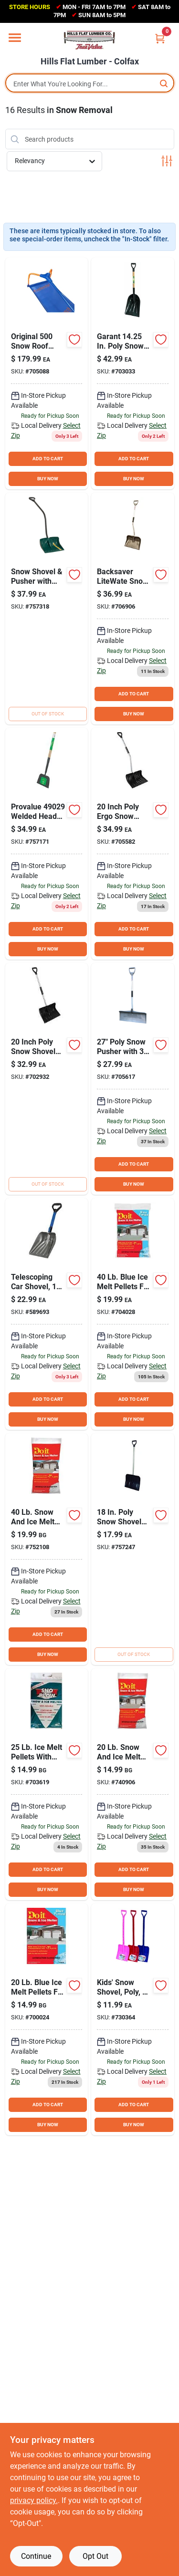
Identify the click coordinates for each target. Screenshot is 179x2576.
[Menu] (15, 37)
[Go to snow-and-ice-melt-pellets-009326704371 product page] (46, 1549)
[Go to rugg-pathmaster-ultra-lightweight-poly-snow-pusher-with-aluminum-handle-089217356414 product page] (132, 1079)
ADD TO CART (47, 458)
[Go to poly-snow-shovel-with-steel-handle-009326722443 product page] (46, 1079)
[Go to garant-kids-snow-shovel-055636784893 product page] (132, 2019)
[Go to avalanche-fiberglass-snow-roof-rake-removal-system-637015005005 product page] (46, 373)
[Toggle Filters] (166, 160)
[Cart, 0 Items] (160, 38)
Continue (36, 2556)
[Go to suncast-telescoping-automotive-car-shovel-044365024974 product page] (46, 1314)
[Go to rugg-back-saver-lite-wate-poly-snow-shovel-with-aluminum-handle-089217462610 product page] (132, 608)
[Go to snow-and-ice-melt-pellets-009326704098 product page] (132, 1784)
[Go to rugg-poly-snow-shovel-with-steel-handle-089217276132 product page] (132, 1549)
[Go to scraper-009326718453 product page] (46, 844)
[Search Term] (89, 83)
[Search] (164, 83)
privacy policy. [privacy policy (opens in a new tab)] (34, 2500)
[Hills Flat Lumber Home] (89, 40)
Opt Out (95, 2556)
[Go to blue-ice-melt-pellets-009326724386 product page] (46, 2019)
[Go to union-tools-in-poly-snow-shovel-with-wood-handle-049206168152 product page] (132, 373)
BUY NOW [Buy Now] (47, 478)
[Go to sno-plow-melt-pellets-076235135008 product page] (46, 1784)
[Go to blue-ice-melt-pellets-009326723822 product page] (132, 1314)
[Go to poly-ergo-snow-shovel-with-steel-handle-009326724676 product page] (132, 844)
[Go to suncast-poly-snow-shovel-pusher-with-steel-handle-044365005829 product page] (46, 608)
